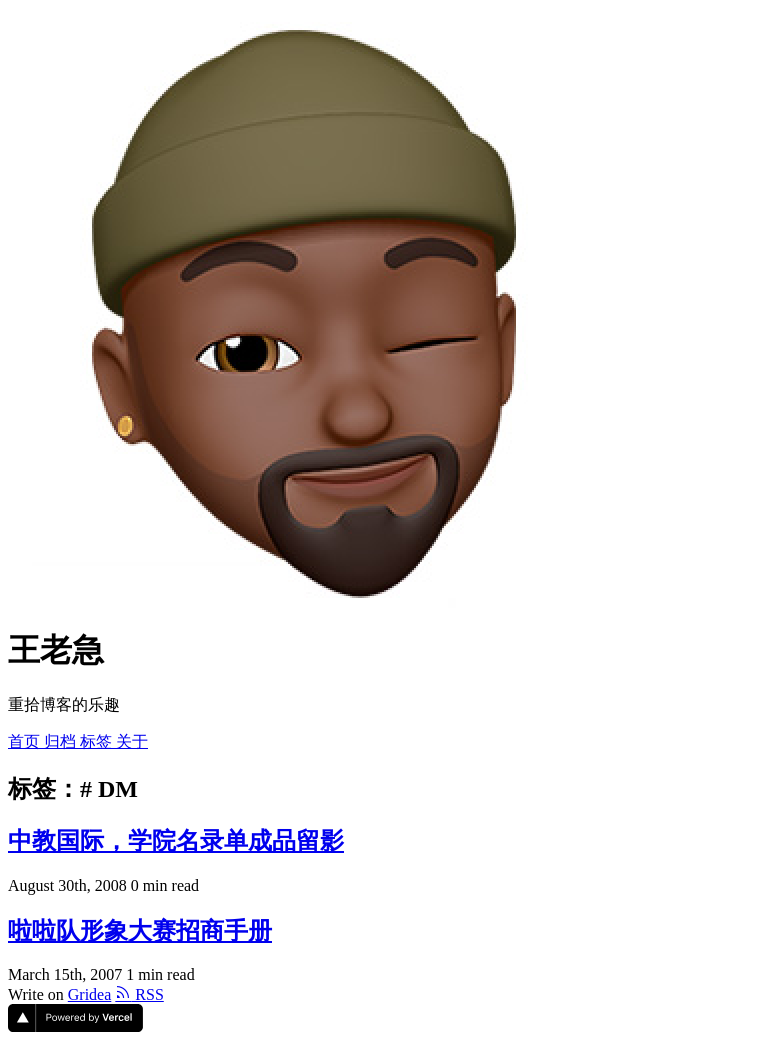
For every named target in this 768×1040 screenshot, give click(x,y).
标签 (98, 741)
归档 (62, 741)
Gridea (90, 994)
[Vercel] (75, 1026)
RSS (139, 994)
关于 (132, 741)
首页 (26, 741)
